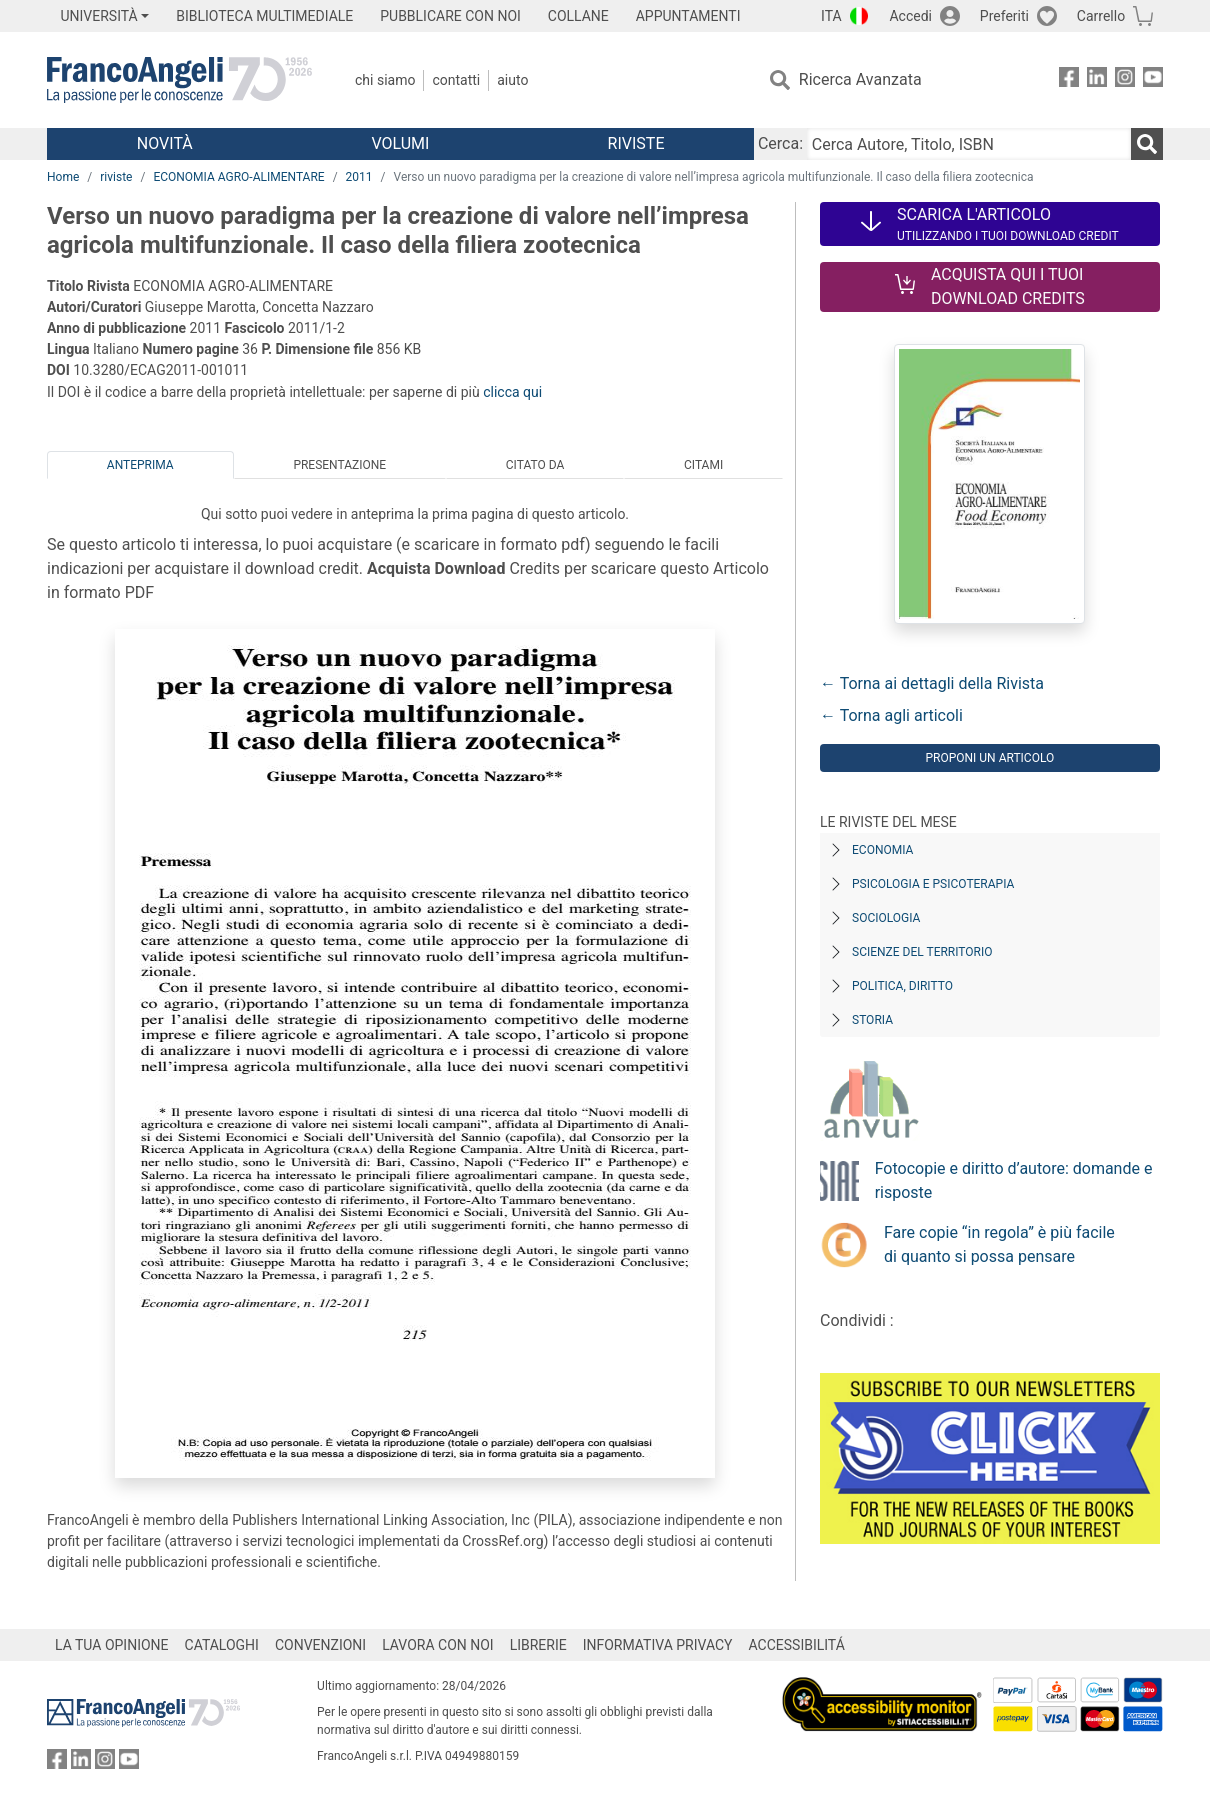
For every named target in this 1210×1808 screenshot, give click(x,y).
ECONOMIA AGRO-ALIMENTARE (238, 177)
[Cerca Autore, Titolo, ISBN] (969, 144)
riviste (116, 177)
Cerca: (780, 143)
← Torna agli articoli (891, 715)
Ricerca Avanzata (860, 79)
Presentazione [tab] (339, 465)
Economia (882, 850)
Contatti (456, 80)
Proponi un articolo (989, 758)
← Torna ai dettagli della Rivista (932, 683)
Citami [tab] (703, 465)
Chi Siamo (385, 80)
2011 (359, 177)
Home (63, 177)
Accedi (910, 16)
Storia (872, 1020)
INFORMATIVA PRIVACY (658, 1645)
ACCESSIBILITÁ (797, 1645)
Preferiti (1004, 16)
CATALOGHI (222, 1645)
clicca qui (512, 392)
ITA (831, 16)
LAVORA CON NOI (438, 1645)
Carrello (1101, 16)
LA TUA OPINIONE (112, 1645)
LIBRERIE (538, 1645)
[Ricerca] (1147, 144)
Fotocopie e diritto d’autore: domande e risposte (1014, 1180)
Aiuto (512, 80)
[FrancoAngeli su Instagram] (1125, 80)
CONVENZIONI (320, 1645)
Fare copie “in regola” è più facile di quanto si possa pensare (999, 1244)
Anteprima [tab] (140, 465)
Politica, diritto (902, 986)
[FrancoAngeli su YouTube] (1153, 80)
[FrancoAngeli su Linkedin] (1097, 80)
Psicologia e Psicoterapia (933, 884)
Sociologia (886, 918)
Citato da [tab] (535, 465)
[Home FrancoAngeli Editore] (179, 80)
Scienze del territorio (922, 952)
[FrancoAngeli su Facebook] (1069, 80)
